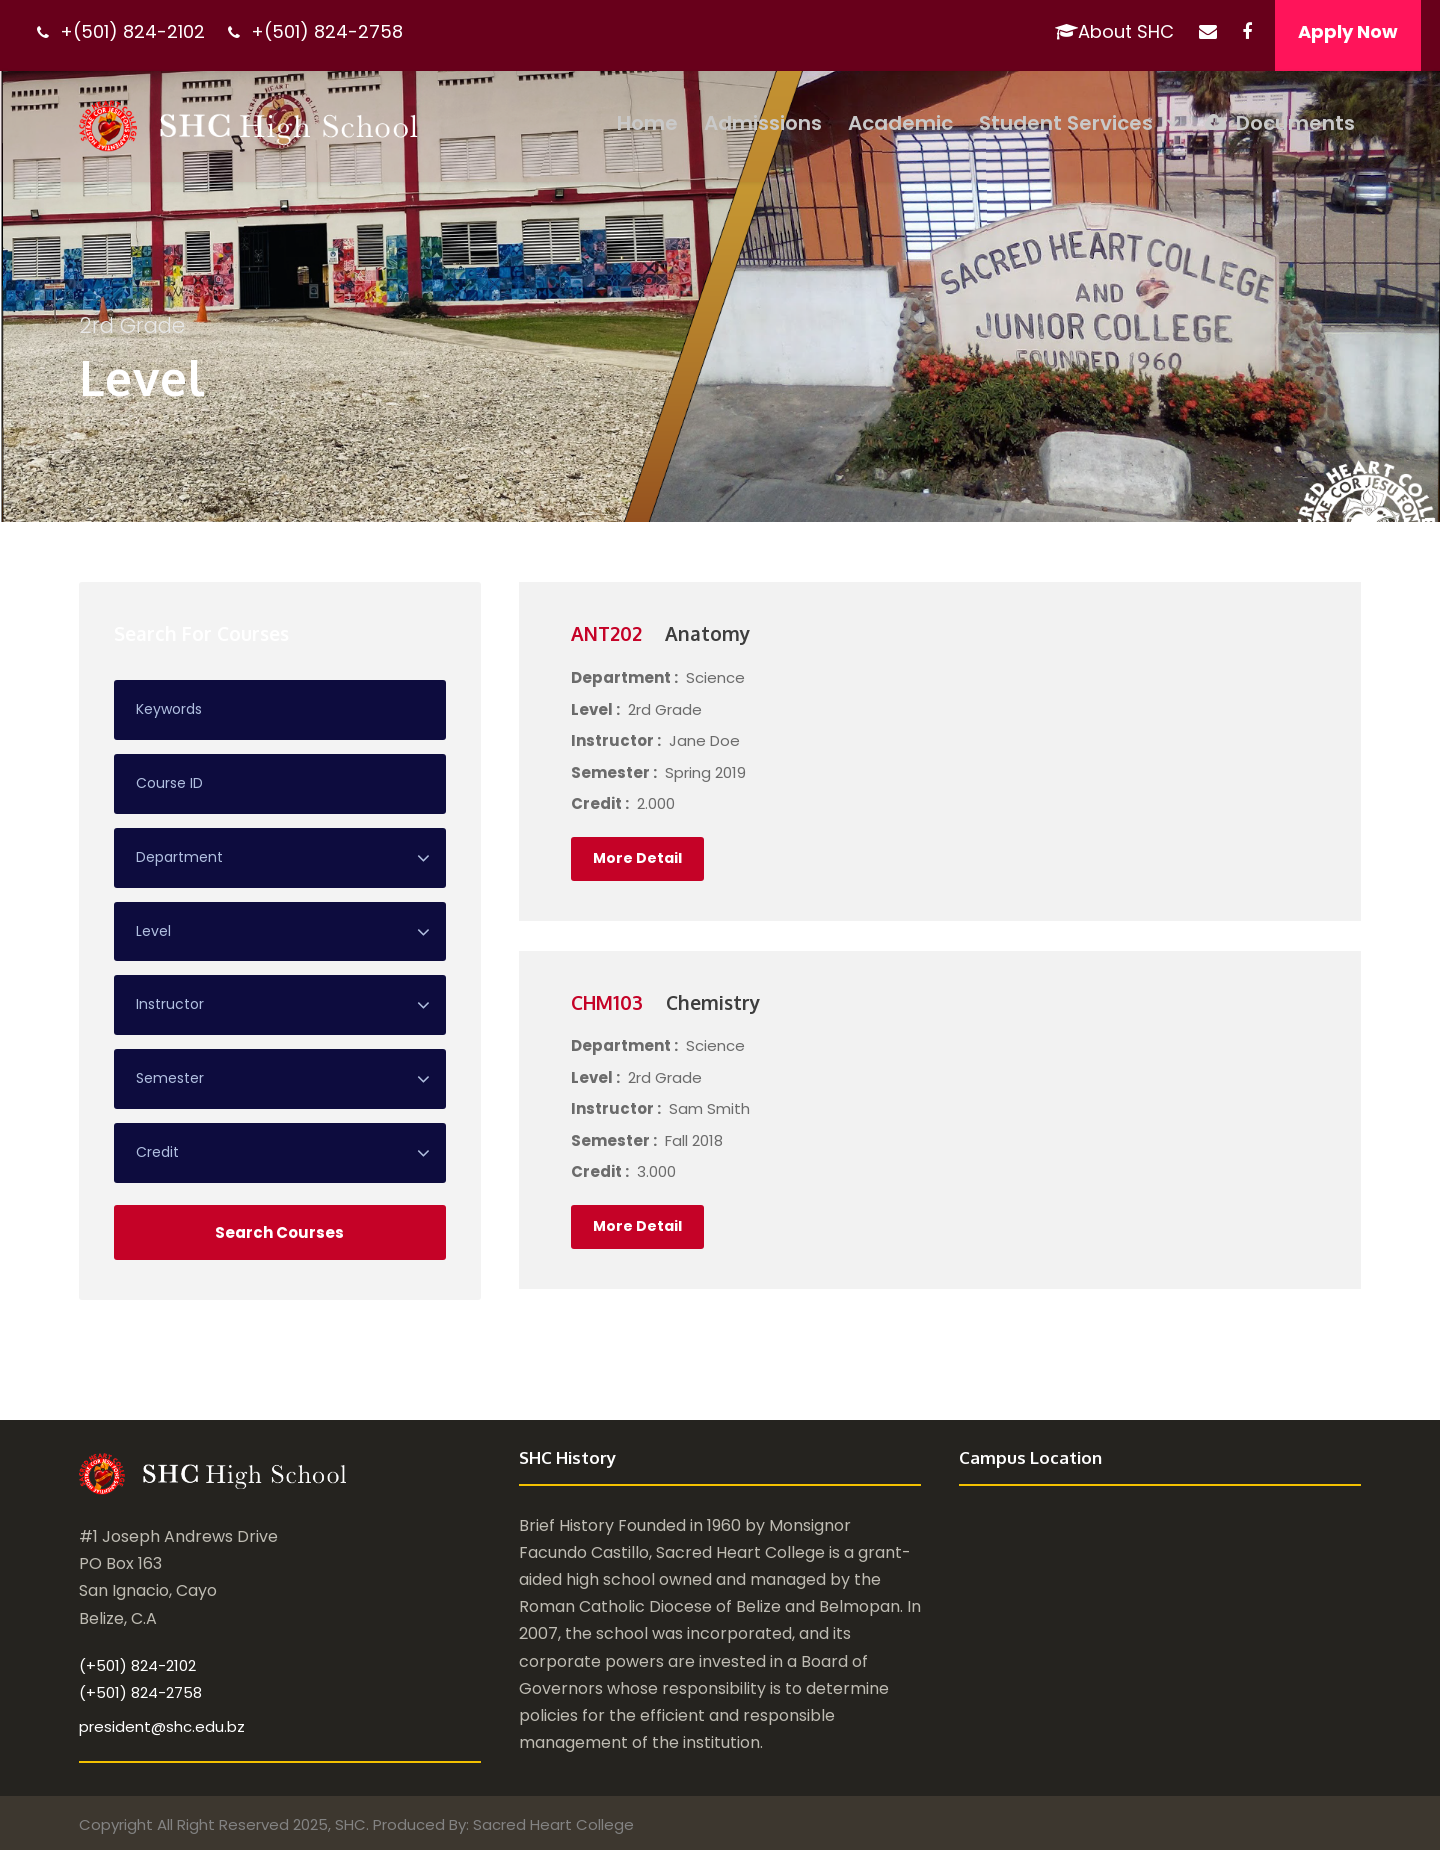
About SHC (1114, 31)
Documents (1280, 123)
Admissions (763, 123)
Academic (900, 123)
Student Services (1066, 123)
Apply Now (1348, 31)
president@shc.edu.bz (162, 1726)
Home (647, 123)
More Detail (637, 858)
